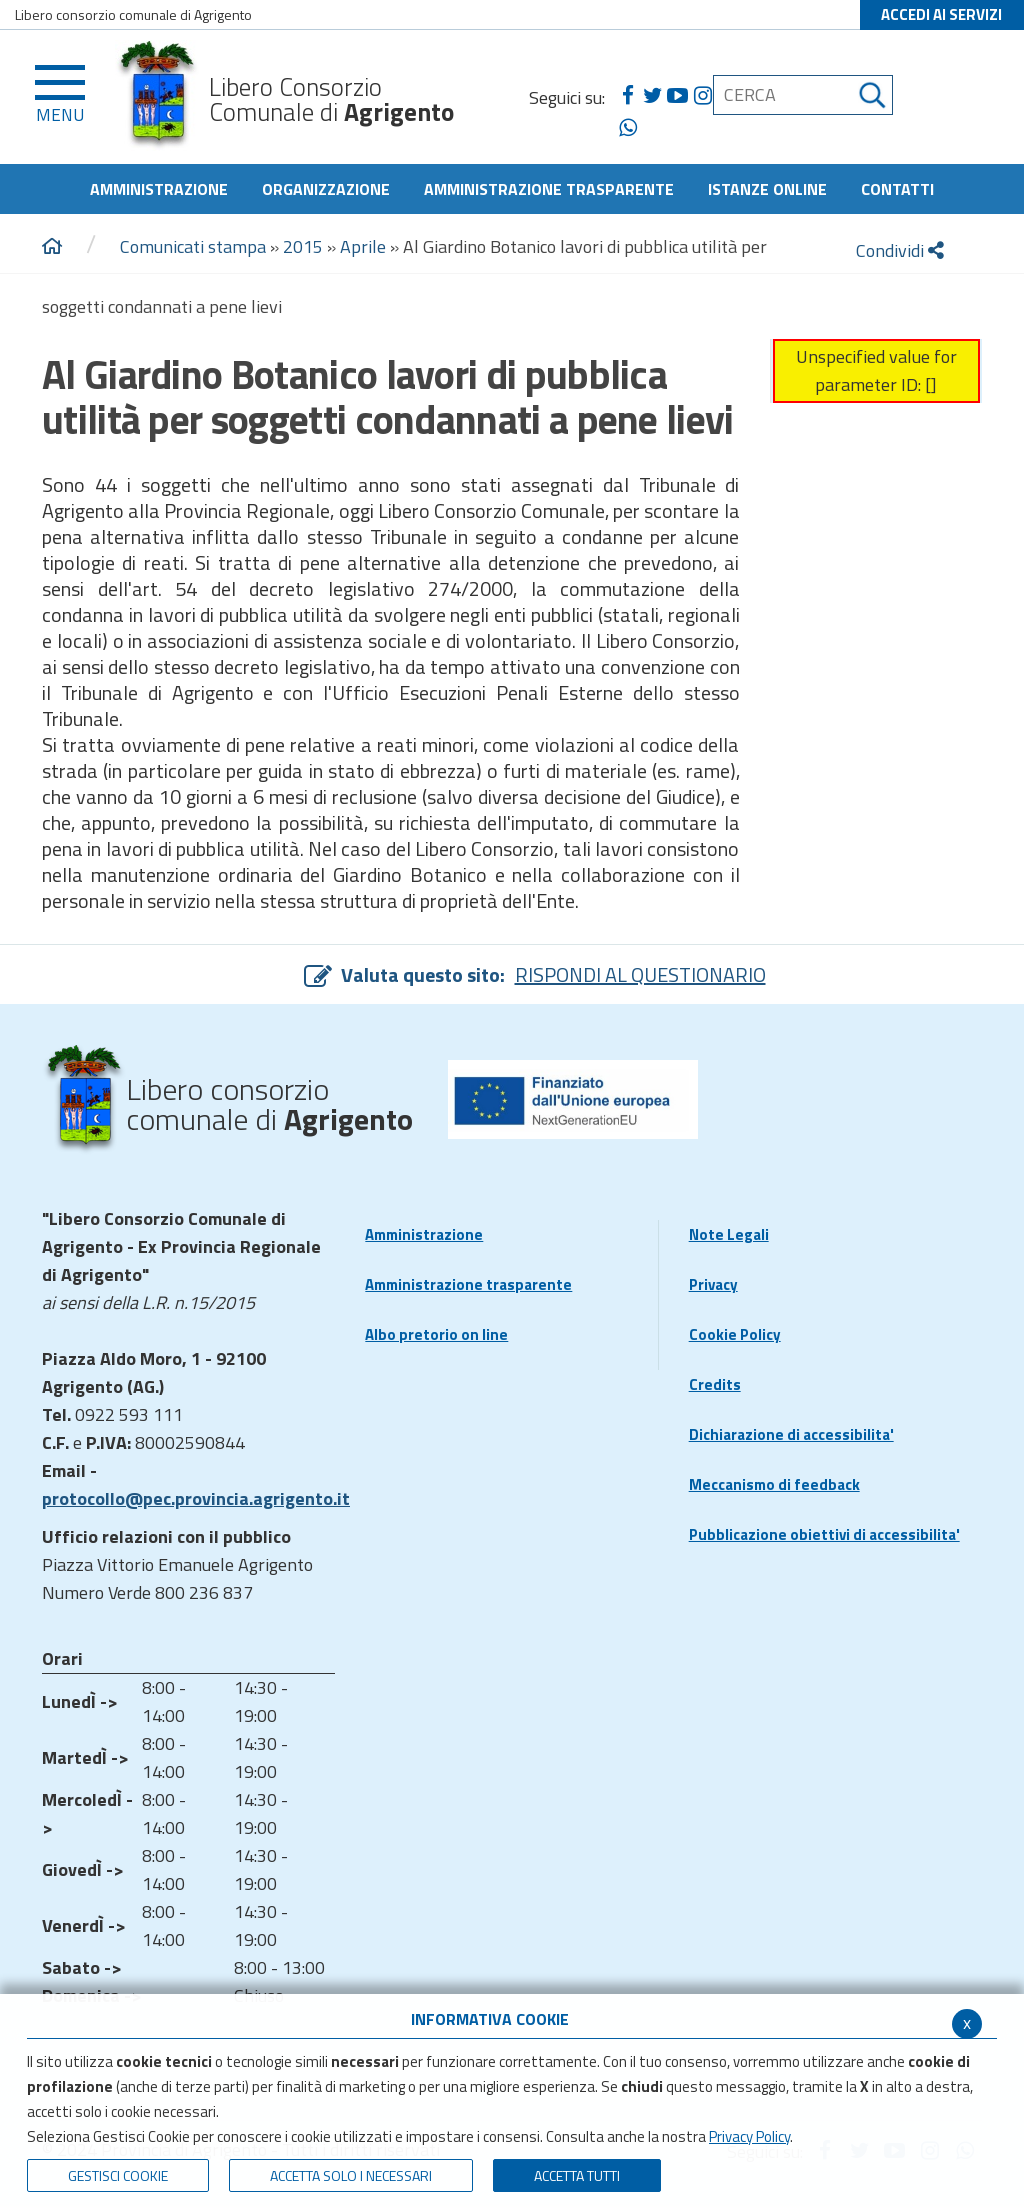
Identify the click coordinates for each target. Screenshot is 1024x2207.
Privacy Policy (749, 2136)
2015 (303, 246)
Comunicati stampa (193, 246)
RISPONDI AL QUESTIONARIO (640, 974)
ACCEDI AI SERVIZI (941, 14)
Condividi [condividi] (900, 250)
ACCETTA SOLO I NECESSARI (351, 2175)
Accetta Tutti (577, 2175)
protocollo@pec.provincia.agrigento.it (196, 1498)
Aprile (363, 246)
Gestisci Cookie (118, 2175)
